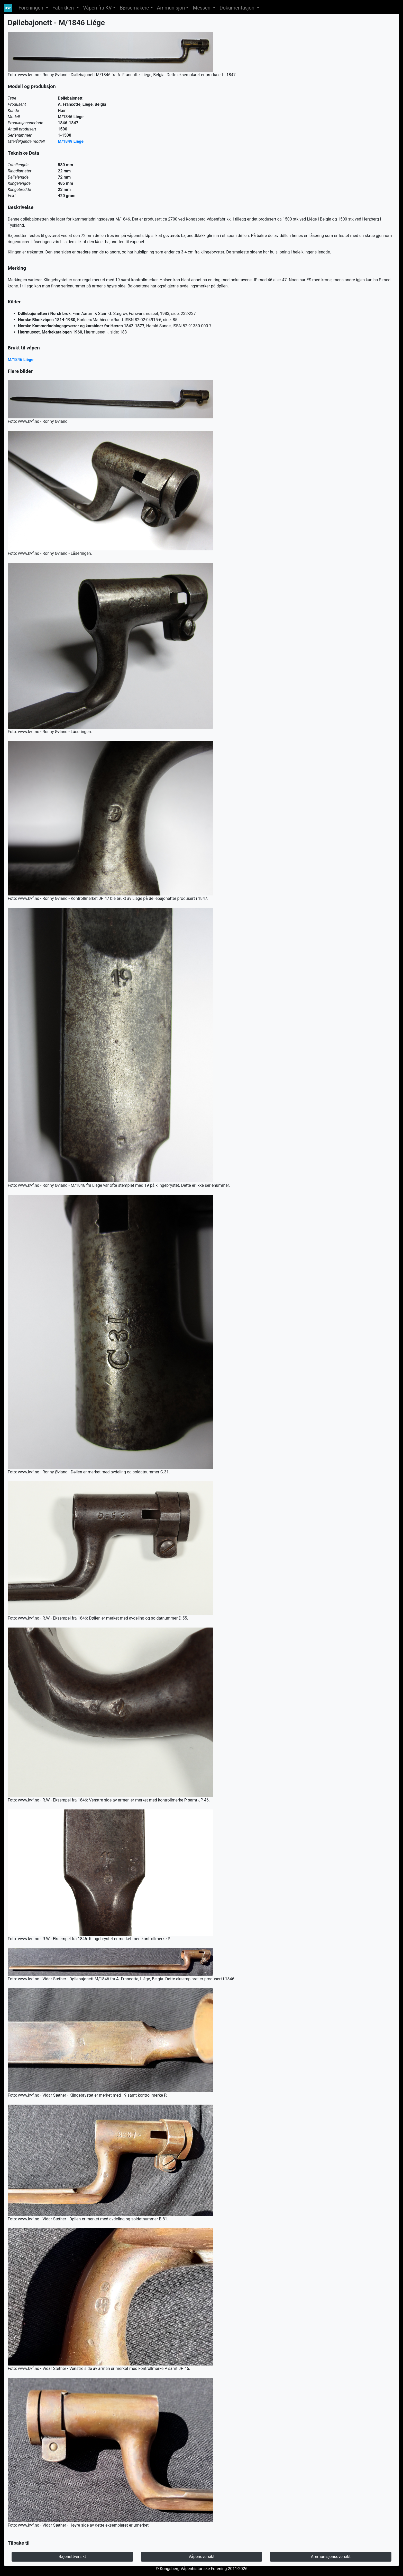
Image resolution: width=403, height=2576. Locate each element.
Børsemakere (134, 8)
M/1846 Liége (20, 359)
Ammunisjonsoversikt (330, 2556)
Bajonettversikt (72, 2556)
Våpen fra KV (97, 8)
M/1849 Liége (71, 141)
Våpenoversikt (202, 2556)
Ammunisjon (171, 8)
